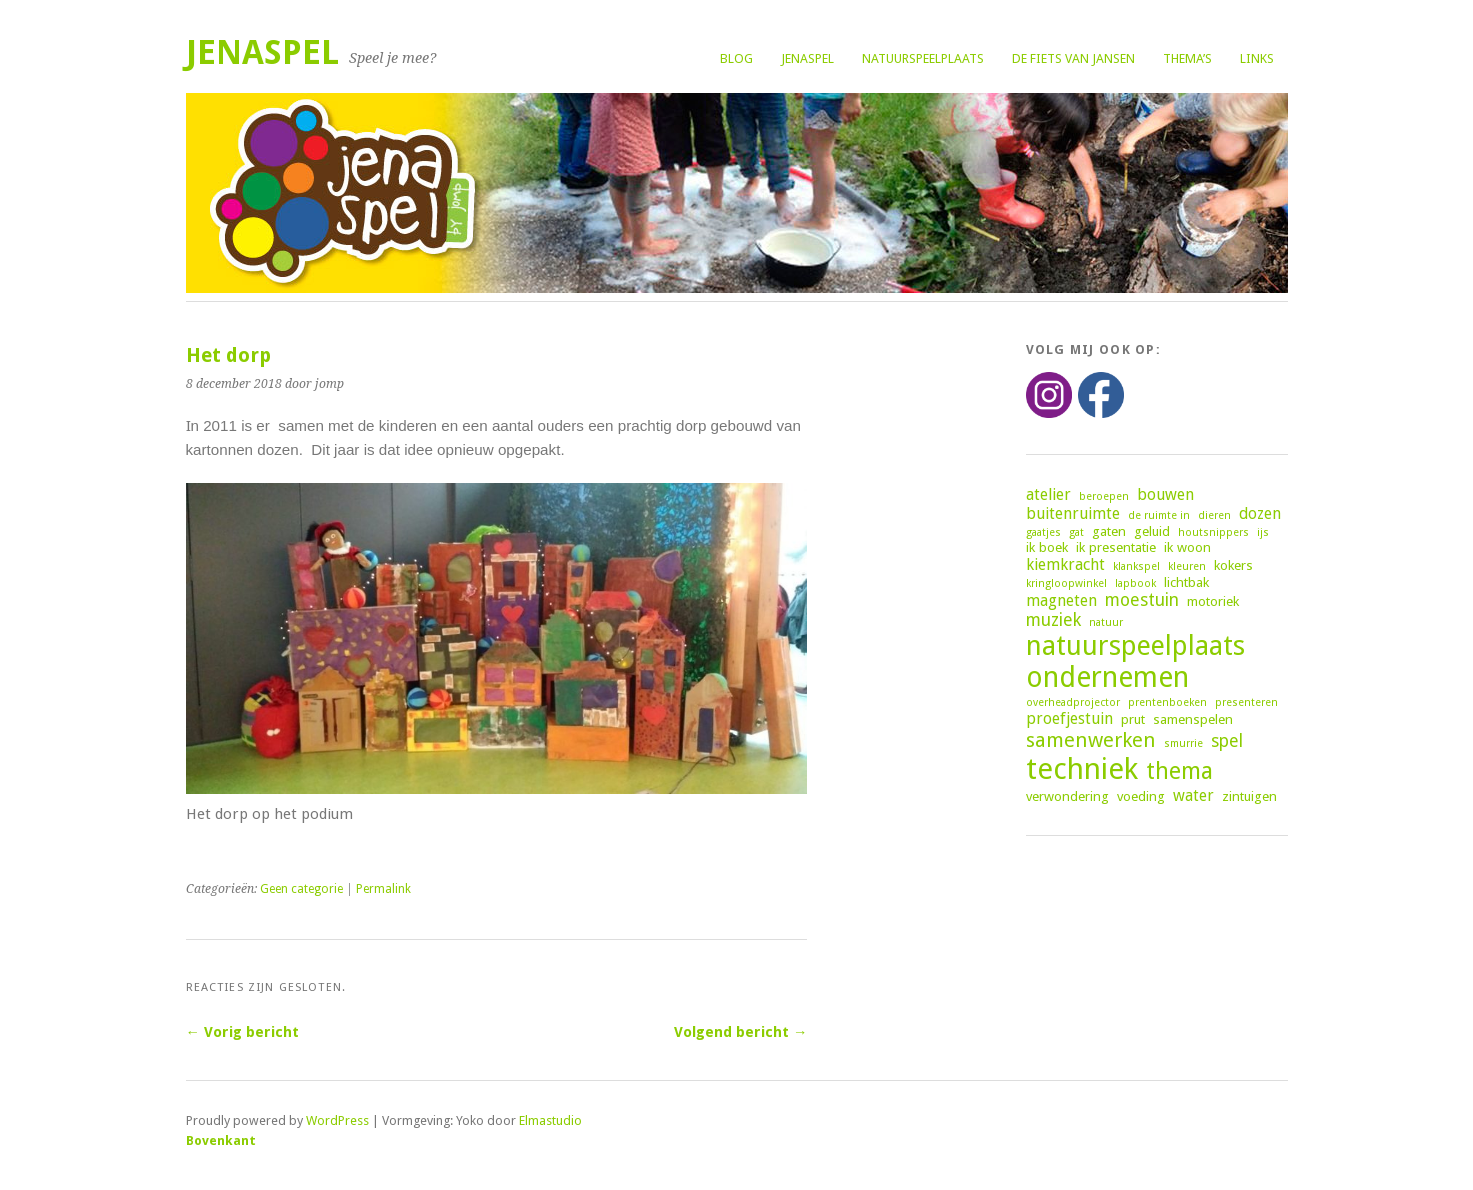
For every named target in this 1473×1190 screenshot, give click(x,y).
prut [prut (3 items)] (1133, 719)
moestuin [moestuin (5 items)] (1142, 600)
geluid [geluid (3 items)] (1152, 531)
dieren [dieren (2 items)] (1214, 515)
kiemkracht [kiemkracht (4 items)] (1065, 564)
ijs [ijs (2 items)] (1263, 532)
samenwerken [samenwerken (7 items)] (1091, 740)
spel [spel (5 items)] (1227, 741)
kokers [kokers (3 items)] (1233, 565)
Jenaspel (807, 58)
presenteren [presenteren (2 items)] (1246, 702)
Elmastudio (550, 1120)
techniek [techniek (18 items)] (1082, 769)
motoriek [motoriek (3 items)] (1213, 601)
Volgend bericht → (740, 1032)
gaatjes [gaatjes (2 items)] (1043, 532)
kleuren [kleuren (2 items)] (1187, 566)
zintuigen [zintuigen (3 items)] (1249, 796)
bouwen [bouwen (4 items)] (1165, 494)
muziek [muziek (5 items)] (1053, 620)
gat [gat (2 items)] (1076, 532)
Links (1257, 58)
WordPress (337, 1120)
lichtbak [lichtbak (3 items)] (1186, 582)
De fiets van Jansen (1073, 58)
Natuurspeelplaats (923, 58)
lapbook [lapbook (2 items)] (1135, 583)
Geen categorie (301, 889)
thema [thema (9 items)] (1179, 771)
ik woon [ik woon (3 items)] (1187, 547)
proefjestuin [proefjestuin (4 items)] (1069, 718)
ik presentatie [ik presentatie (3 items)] (1116, 547)
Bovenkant (221, 1140)
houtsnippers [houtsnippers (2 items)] (1213, 532)
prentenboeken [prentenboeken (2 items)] (1167, 702)
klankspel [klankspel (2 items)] (1136, 566)
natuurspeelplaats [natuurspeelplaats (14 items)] (1135, 645)
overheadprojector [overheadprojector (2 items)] (1073, 702)
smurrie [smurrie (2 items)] (1183, 743)
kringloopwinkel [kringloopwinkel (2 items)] (1066, 583)
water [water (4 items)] (1193, 795)
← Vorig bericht (242, 1032)
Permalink (383, 889)
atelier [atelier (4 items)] (1048, 494)
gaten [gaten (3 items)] (1109, 531)
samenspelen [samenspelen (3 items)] (1193, 719)
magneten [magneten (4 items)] (1061, 600)
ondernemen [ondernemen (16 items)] (1107, 677)
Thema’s (1187, 58)
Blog (736, 58)
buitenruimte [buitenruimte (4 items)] (1073, 513)
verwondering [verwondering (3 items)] (1067, 796)
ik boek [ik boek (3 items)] (1047, 547)
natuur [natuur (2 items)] (1106, 622)
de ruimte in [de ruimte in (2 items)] (1159, 515)
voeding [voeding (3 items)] (1141, 796)
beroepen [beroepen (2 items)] (1104, 496)
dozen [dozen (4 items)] (1260, 513)
